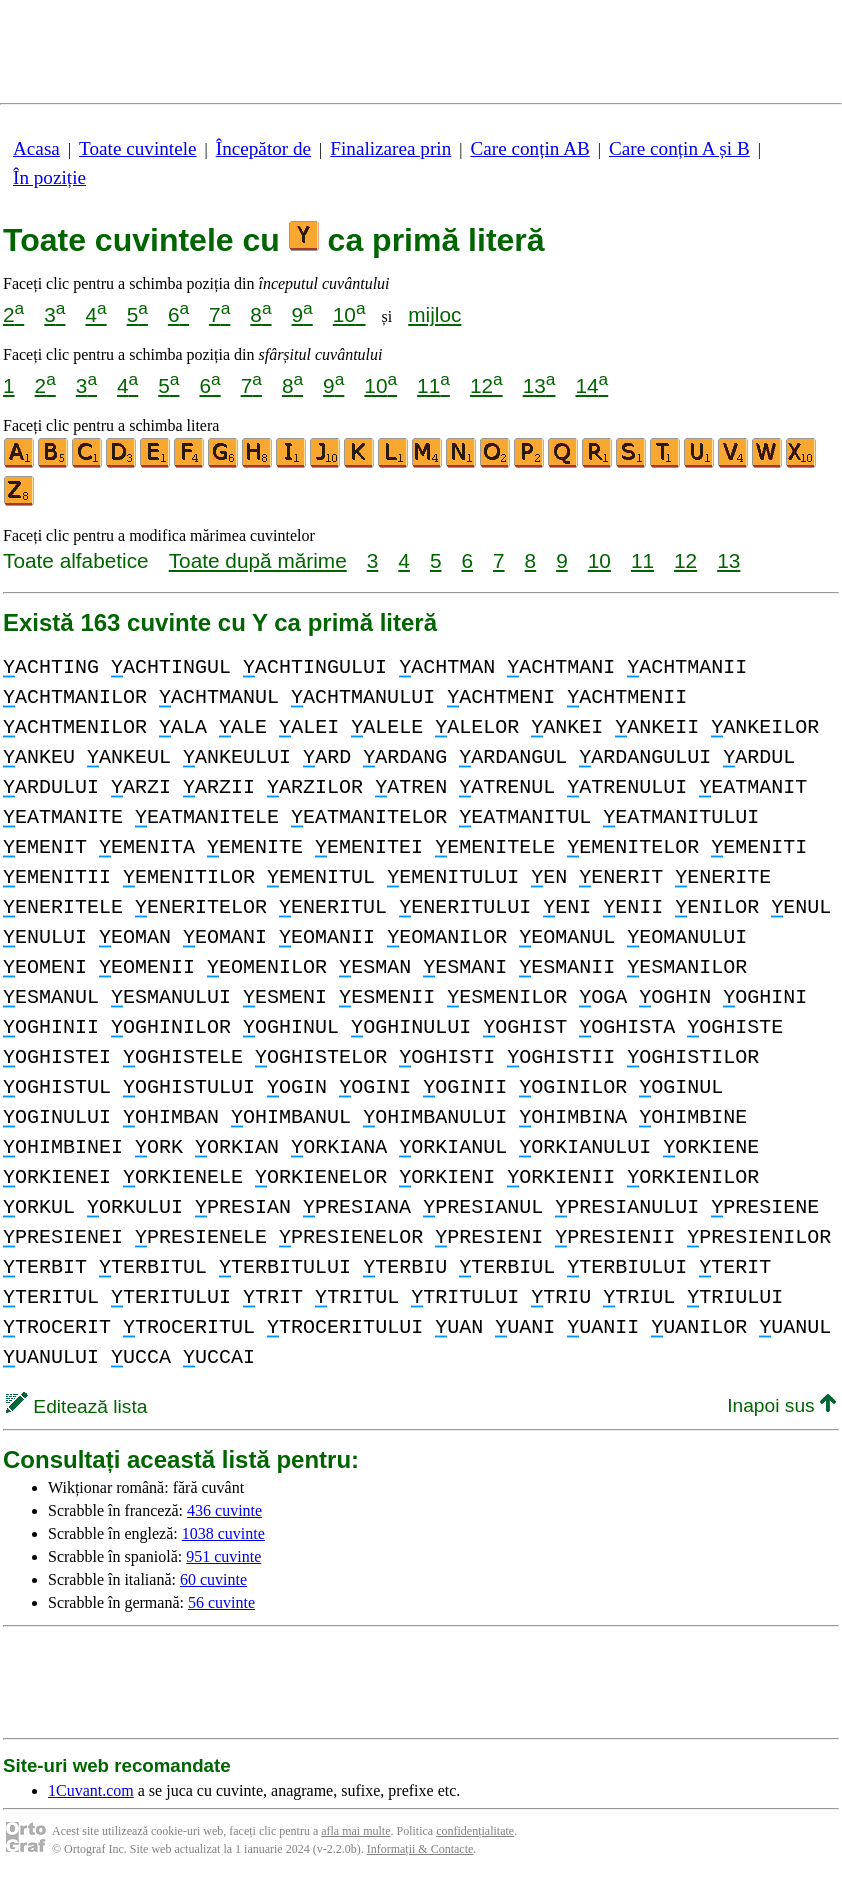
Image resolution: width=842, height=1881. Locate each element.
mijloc (434, 314)
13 (539, 385)
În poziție (49, 177)
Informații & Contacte (420, 1849)
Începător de (263, 148)
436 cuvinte (224, 1510)
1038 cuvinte (223, 1533)
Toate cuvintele (137, 148)
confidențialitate (475, 1831)
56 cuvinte (221, 1602)
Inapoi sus (781, 1405)
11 (433, 385)
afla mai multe (355, 1831)
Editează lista (76, 1406)
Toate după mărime (258, 560)
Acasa (36, 148)
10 (349, 314)
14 (591, 385)
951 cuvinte (223, 1556)
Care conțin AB (529, 148)
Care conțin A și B (679, 148)
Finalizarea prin (390, 148)
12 (486, 385)
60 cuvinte (213, 1579)
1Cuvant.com (91, 1790)
